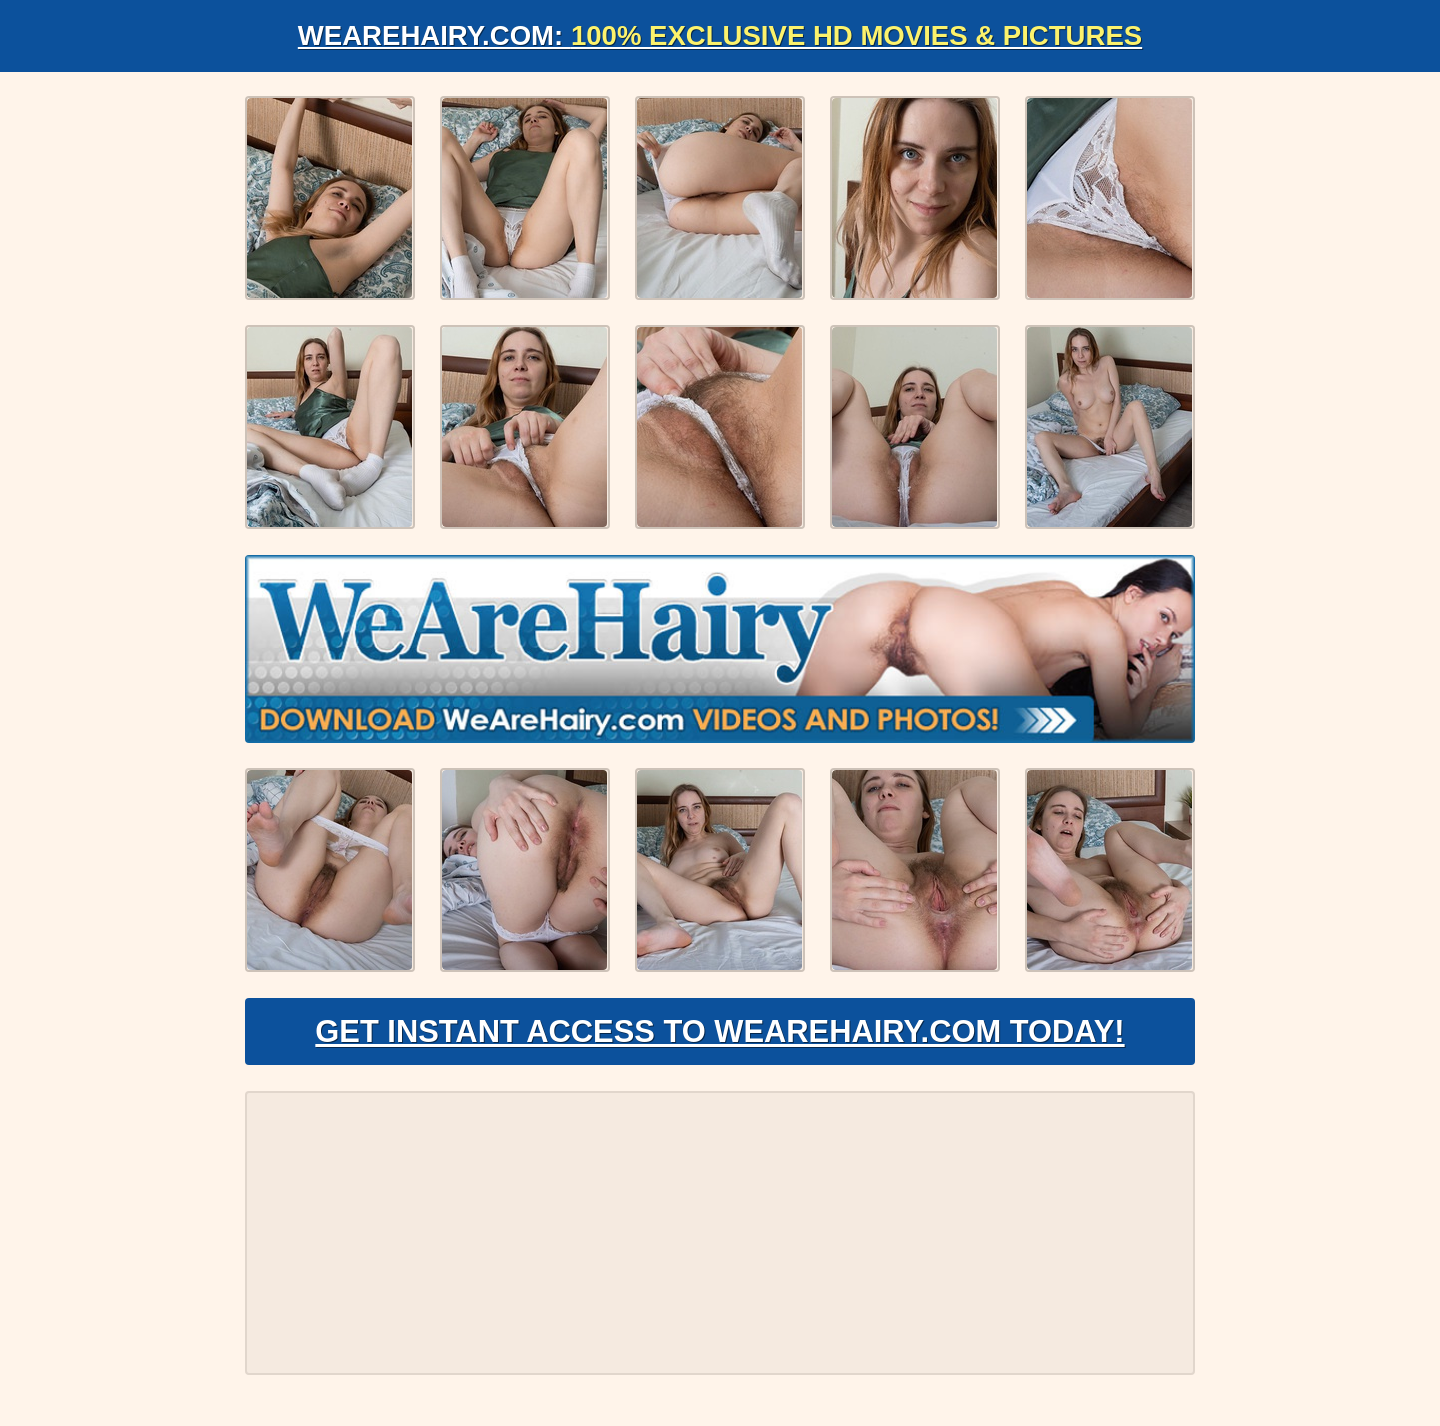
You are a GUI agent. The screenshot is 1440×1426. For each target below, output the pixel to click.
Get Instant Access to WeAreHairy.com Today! (719, 1036)
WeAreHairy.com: (720, 35)
